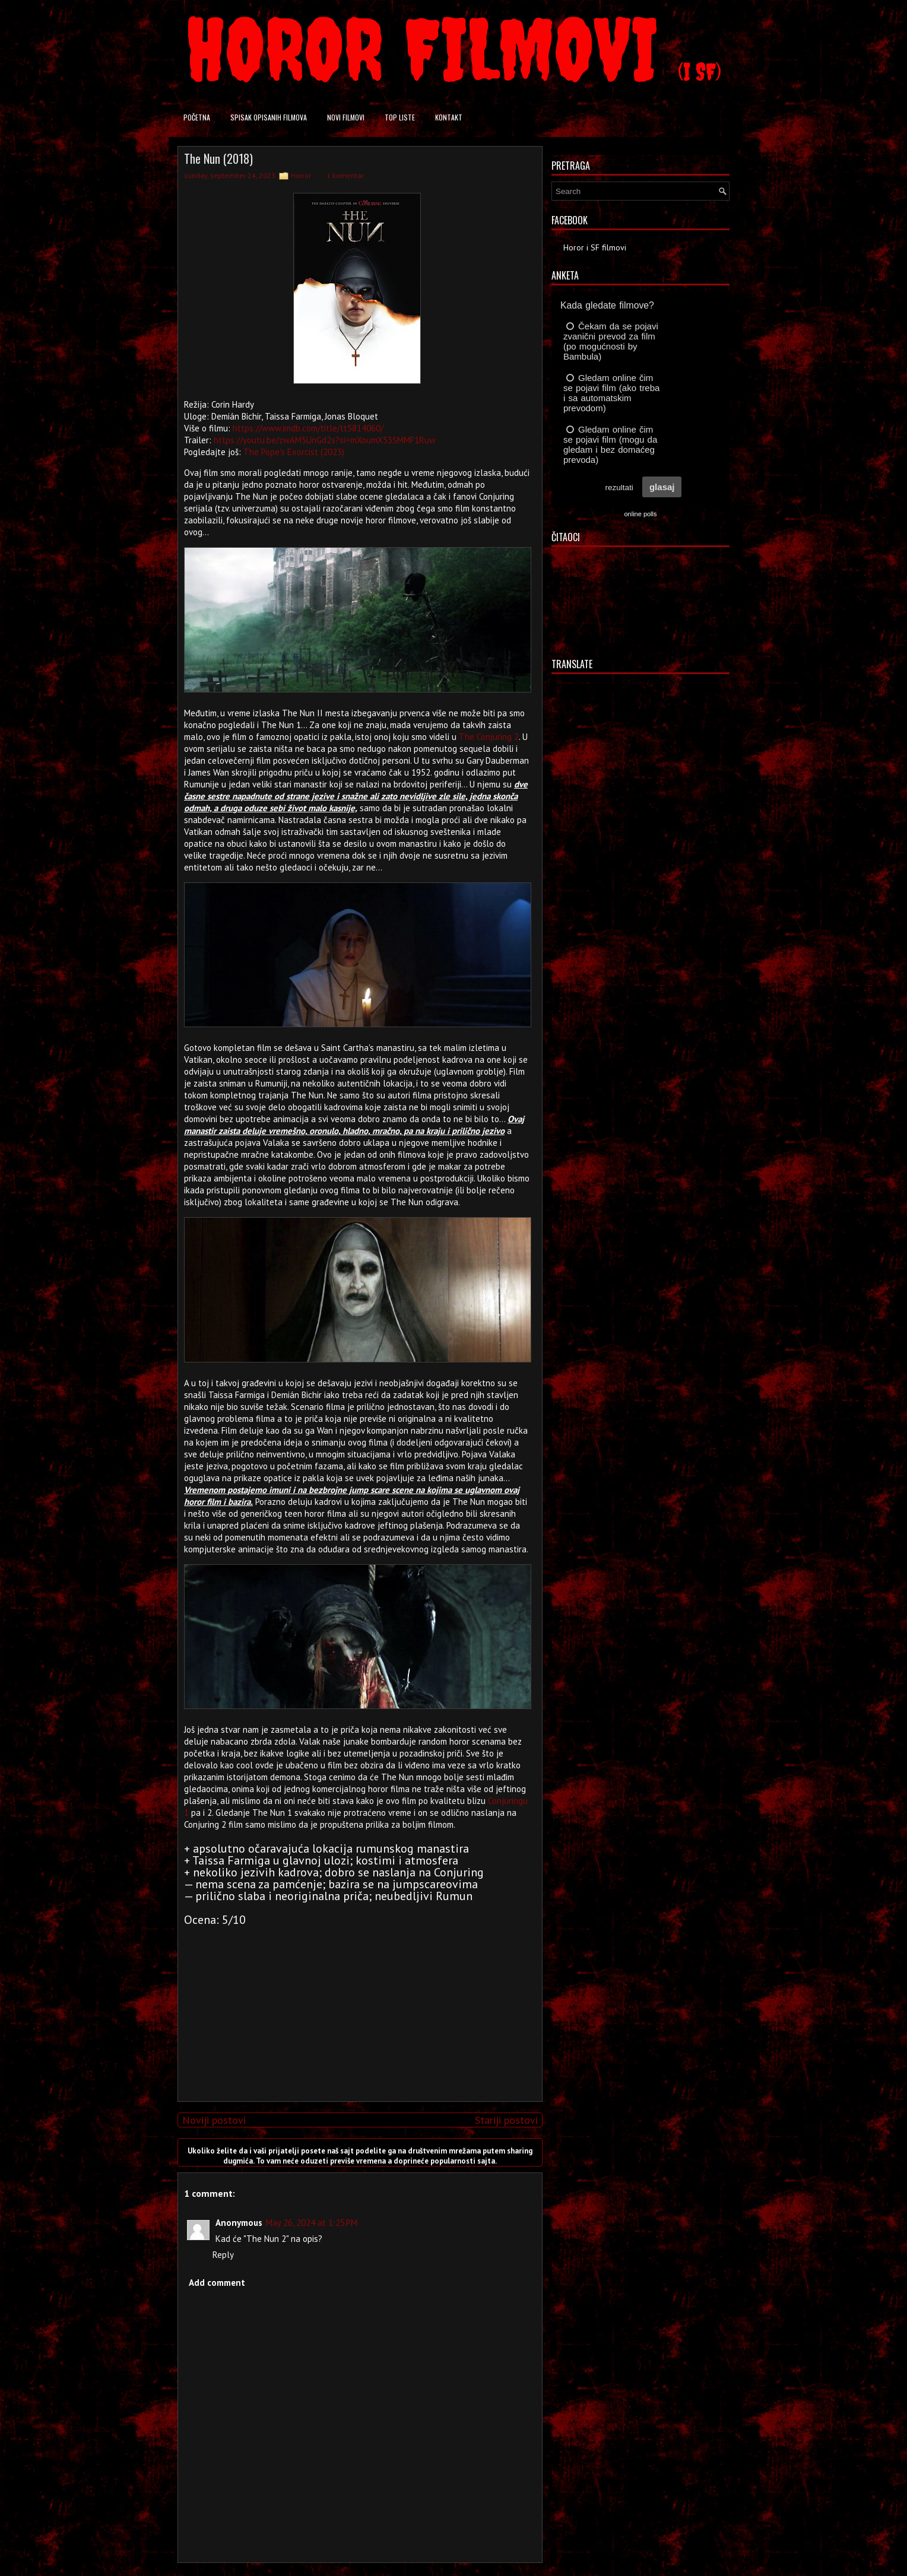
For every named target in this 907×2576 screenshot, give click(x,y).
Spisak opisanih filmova (268, 117)
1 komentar (345, 175)
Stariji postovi (506, 2120)
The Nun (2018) (218, 158)
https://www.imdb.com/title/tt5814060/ (308, 428)
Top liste (400, 117)
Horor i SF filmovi (594, 247)
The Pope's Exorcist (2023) (293, 452)
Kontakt (448, 117)
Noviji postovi (214, 2120)
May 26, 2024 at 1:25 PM (311, 2222)
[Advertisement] (357, 2009)
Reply (223, 2254)
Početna (196, 117)
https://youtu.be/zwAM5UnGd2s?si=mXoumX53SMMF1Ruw (325, 440)
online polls (640, 513)
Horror (301, 175)
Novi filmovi (345, 117)
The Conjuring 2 (489, 736)
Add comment (217, 2282)
